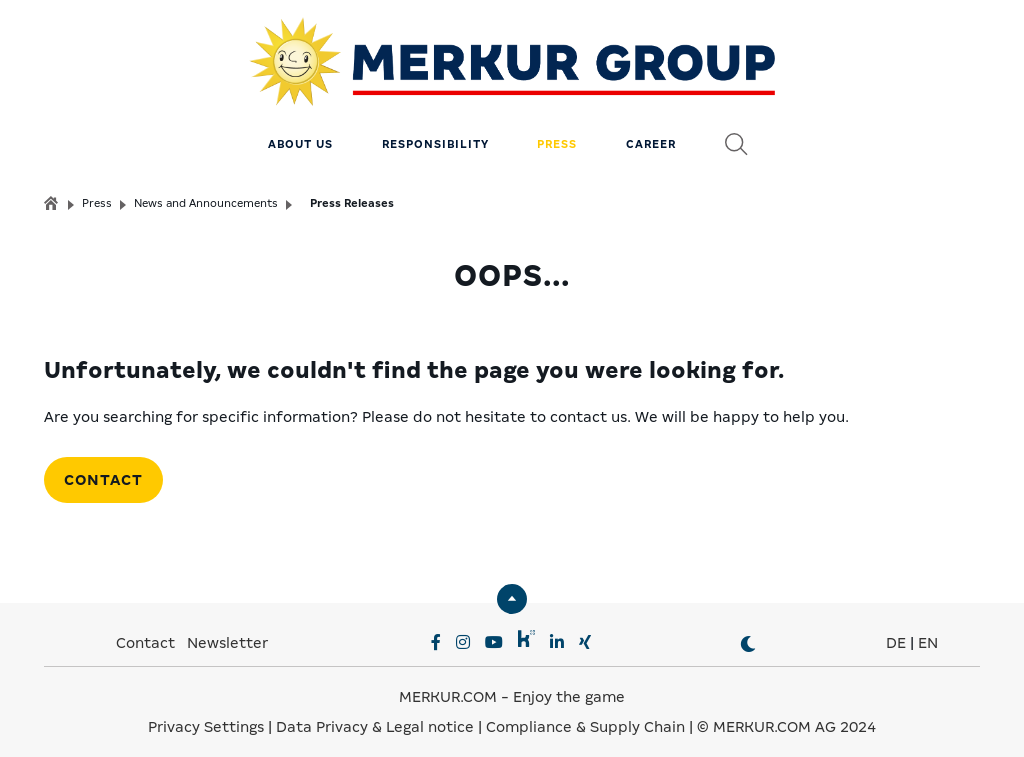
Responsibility (435, 135)
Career (651, 135)
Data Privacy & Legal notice (375, 717)
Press (557, 135)
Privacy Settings (206, 717)
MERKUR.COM (448, 687)
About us (300, 135)
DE (896, 633)
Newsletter (227, 633)
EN (928, 633)
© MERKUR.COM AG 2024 (786, 717)
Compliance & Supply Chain (585, 717)
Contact (103, 470)
